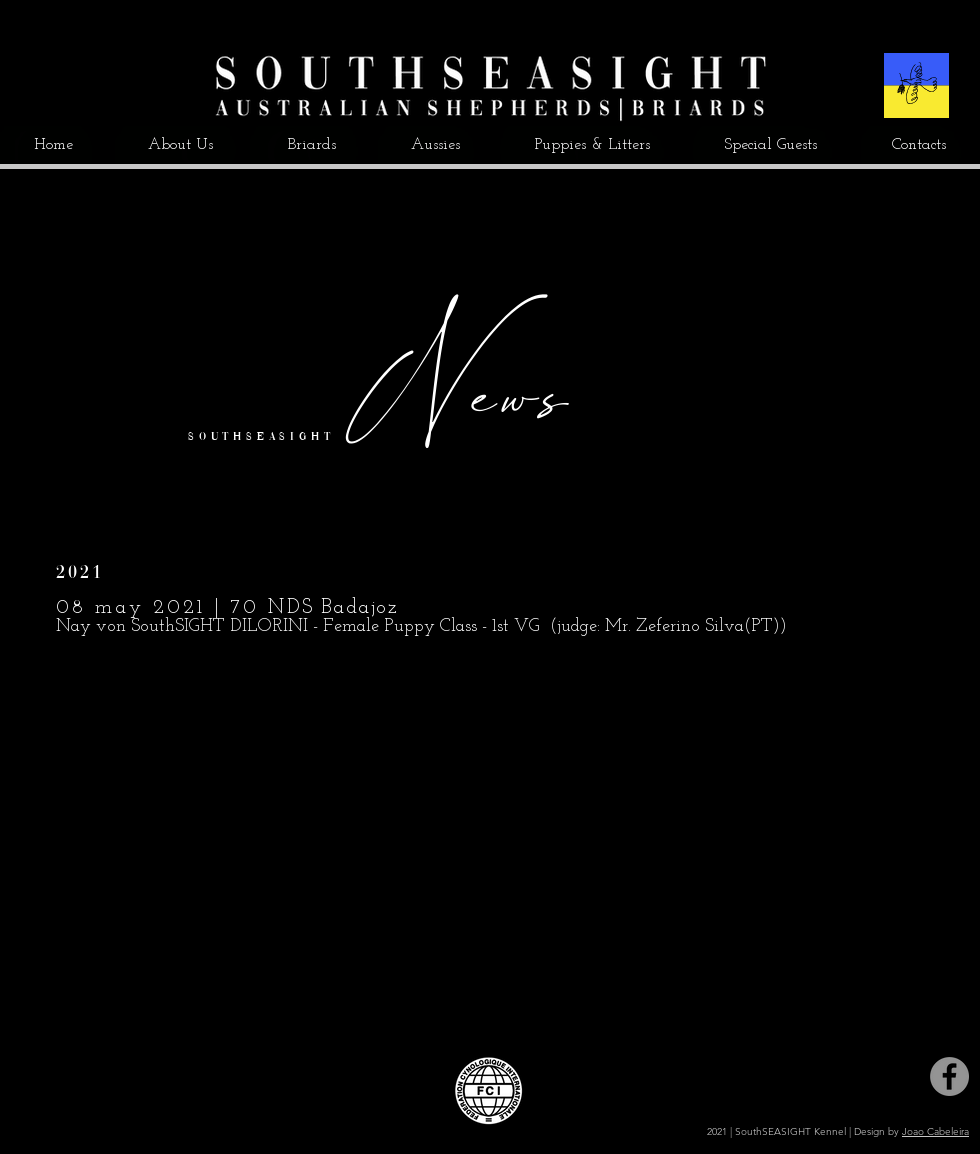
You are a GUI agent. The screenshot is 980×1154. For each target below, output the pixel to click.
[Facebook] (949, 1076)
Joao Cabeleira (935, 1131)
